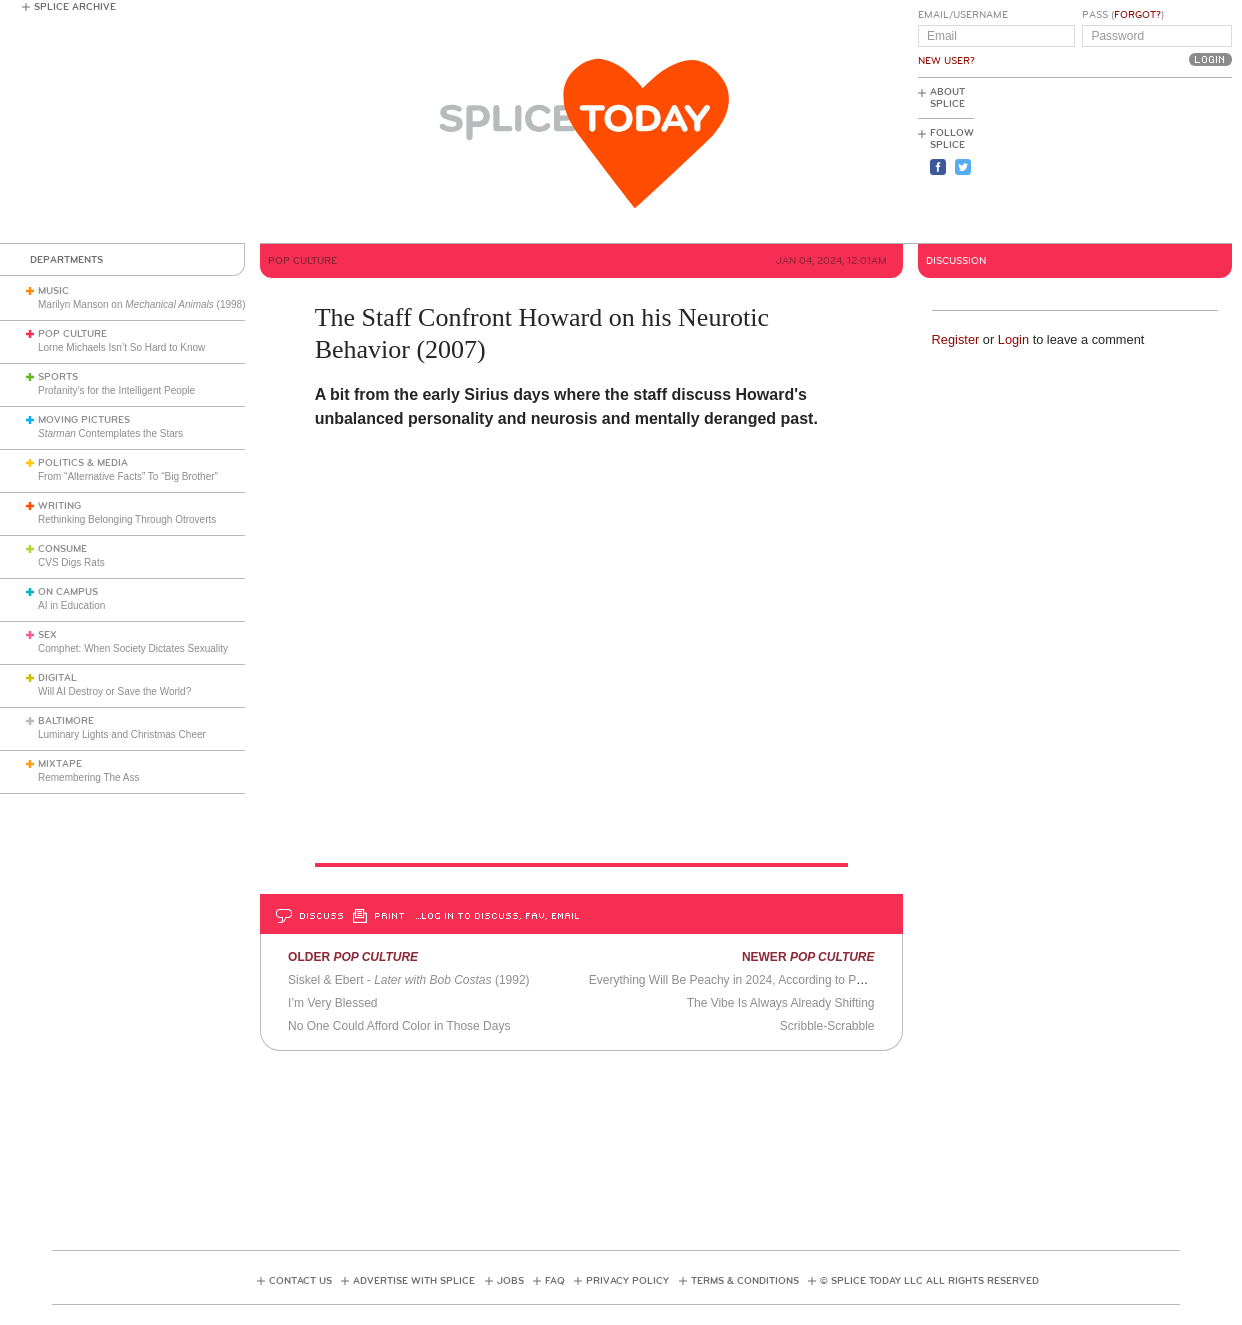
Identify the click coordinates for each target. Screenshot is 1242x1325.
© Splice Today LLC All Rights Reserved (929, 1281)
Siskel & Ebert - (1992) (408, 980)
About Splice (947, 98)
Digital (57, 678)
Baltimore (66, 721)
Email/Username (963, 15)
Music (53, 291)
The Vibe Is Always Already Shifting (781, 1003)
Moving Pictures (84, 420)
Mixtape (60, 764)
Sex (47, 635)
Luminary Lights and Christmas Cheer (122, 734)
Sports (58, 377)
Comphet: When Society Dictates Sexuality (133, 648)
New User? (946, 61)
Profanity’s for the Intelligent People (118, 390)
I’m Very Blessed (332, 1003)
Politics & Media (83, 463)
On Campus (68, 592)
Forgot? (1137, 15)
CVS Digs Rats (71, 562)
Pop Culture (72, 334)
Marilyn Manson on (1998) (142, 304)
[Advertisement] (1142, 161)
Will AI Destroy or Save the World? (114, 691)
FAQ (555, 1281)
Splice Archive (75, 7)
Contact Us (300, 1281)
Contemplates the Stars (110, 433)
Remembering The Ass (89, 777)
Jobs (510, 1281)
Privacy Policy (627, 1281)
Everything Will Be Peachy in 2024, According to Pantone (741, 980)
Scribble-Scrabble (827, 1026)
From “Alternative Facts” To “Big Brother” (128, 476)
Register (956, 339)
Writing (59, 506)
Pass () (1123, 15)
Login (1013, 339)
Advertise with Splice (414, 1281)
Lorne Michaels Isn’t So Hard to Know (121, 347)
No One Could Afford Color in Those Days (399, 1026)
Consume (62, 549)
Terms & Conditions (745, 1281)
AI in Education (71, 605)
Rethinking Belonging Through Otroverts (127, 519)
